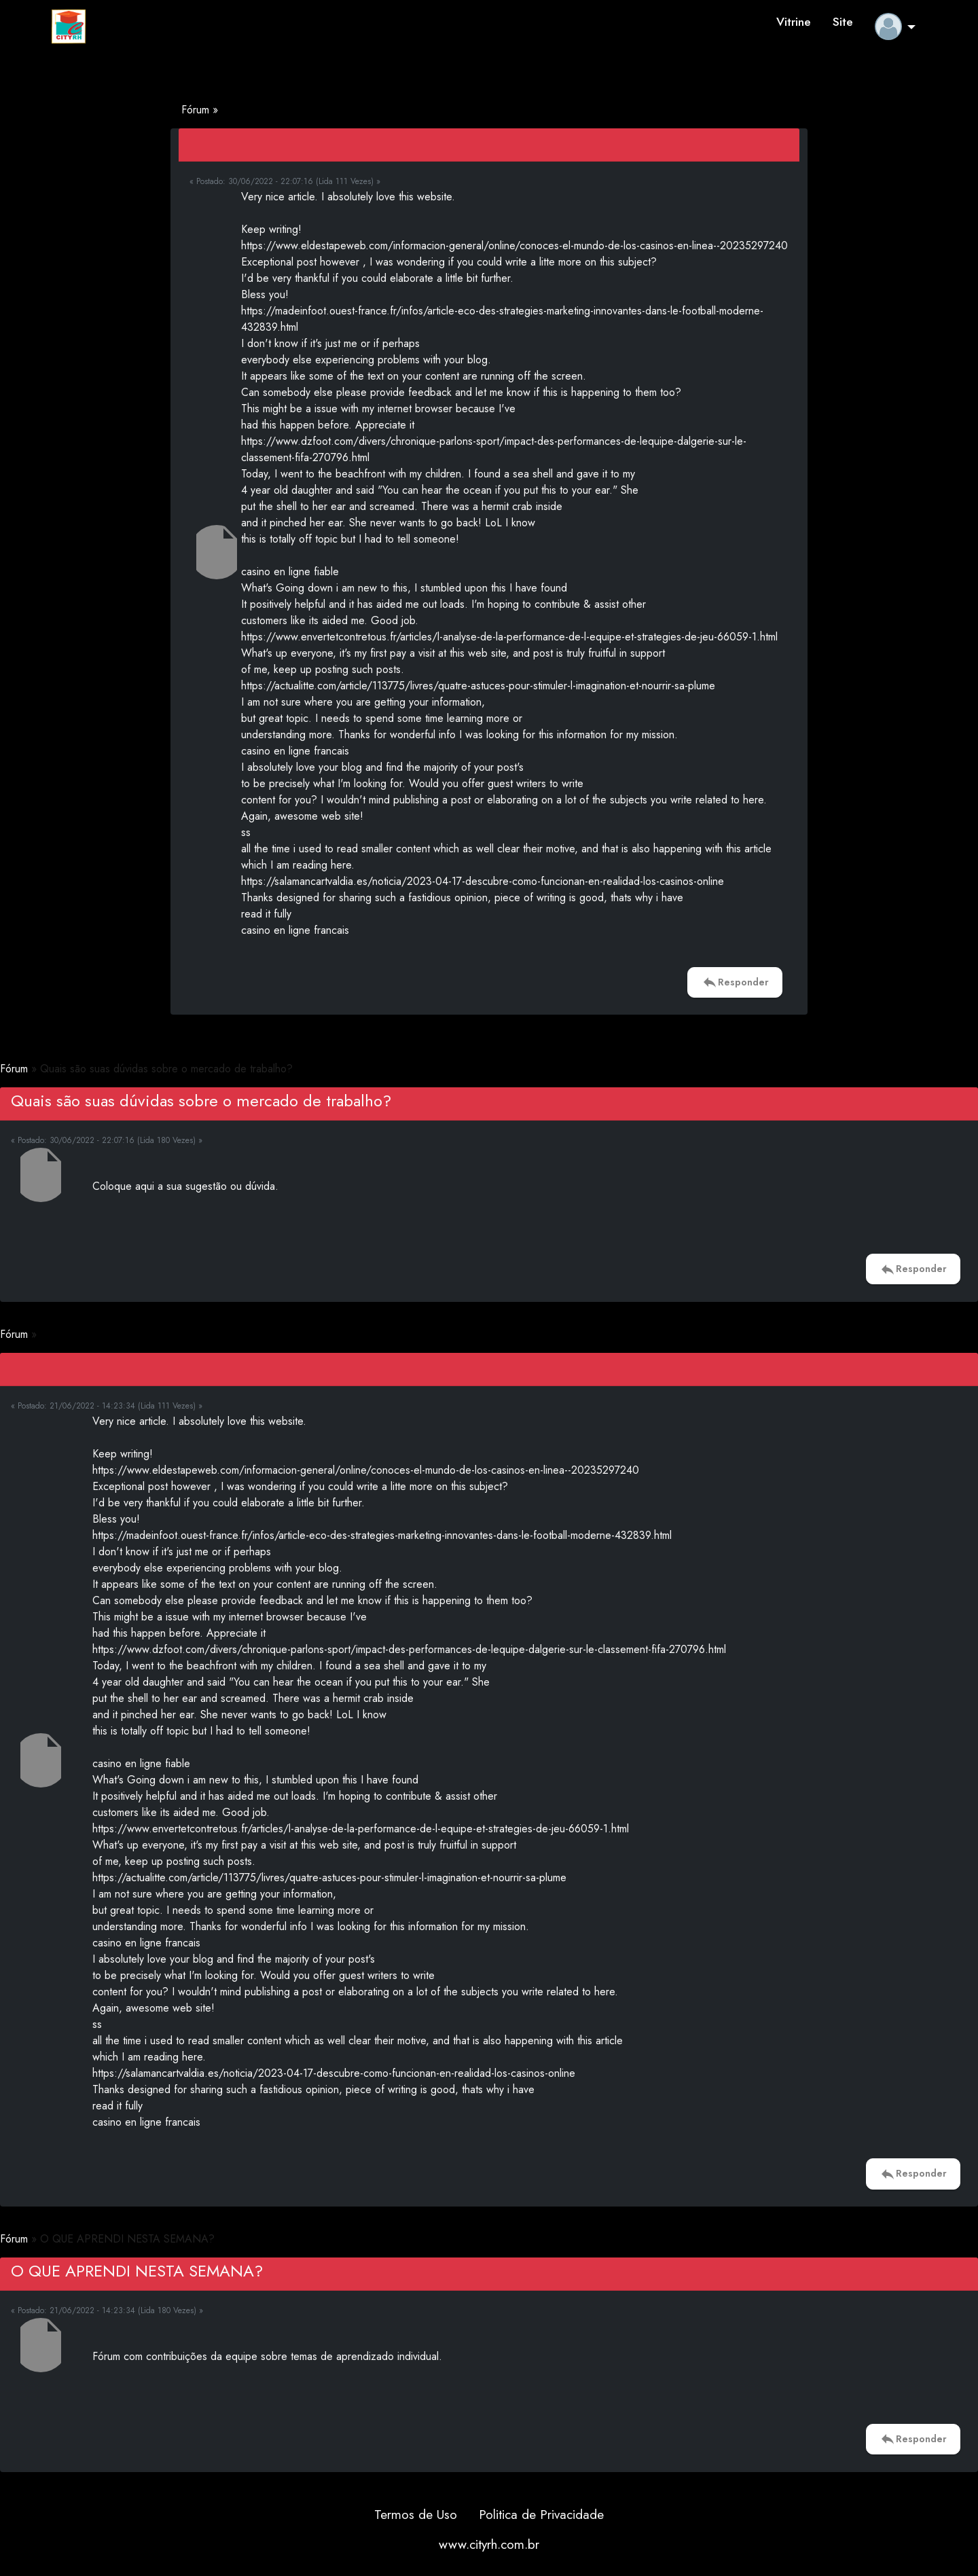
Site (843, 22)
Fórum (197, 109)
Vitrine (793, 22)
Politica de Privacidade (541, 2514)
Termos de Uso (415, 2514)
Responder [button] (735, 982)
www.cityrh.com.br (489, 2544)
